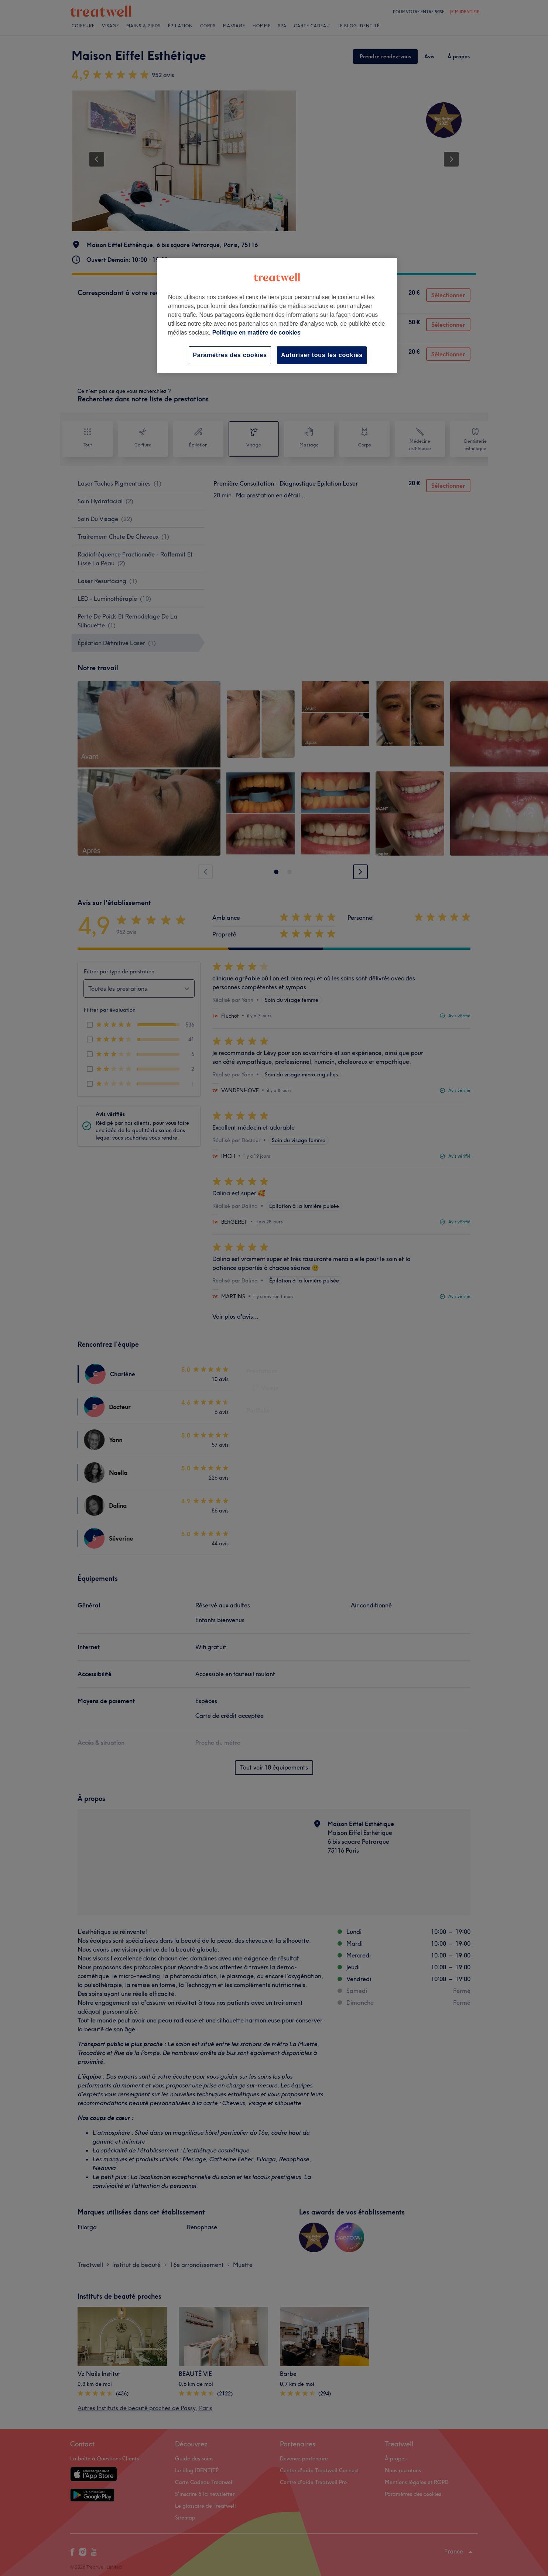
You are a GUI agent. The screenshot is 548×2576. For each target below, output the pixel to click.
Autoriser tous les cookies (322, 355)
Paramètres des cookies (230, 355)
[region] (277, 315)
